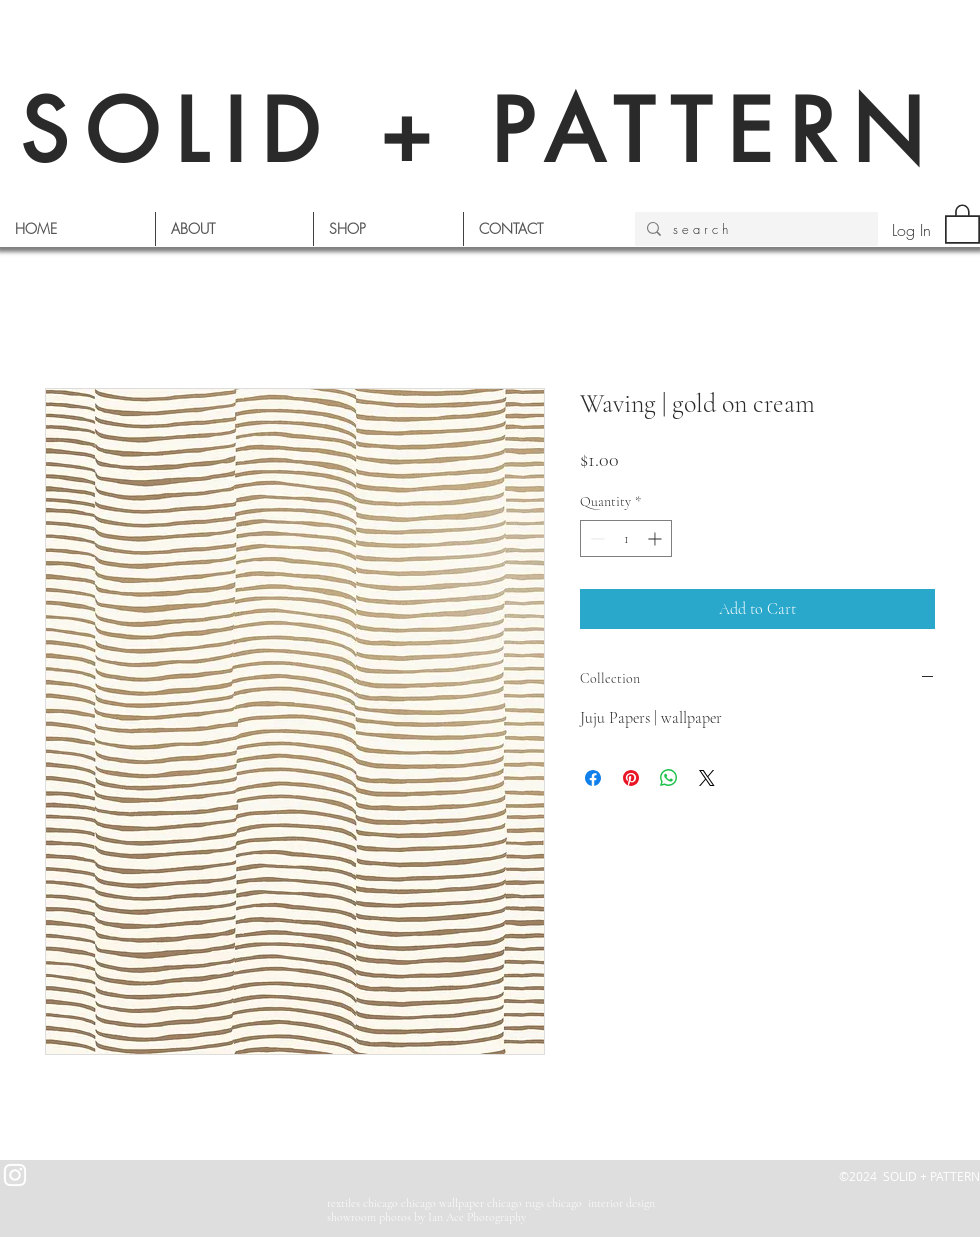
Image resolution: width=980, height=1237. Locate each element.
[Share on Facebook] (593, 778)
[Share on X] (707, 778)
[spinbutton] (626, 538)
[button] (962, 223)
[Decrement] (595, 538)
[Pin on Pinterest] (631, 778)
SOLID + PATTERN (480, 131)
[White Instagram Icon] (15, 1175)
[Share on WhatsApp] (669, 778)
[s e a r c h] (754, 229)
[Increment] (656, 538)
